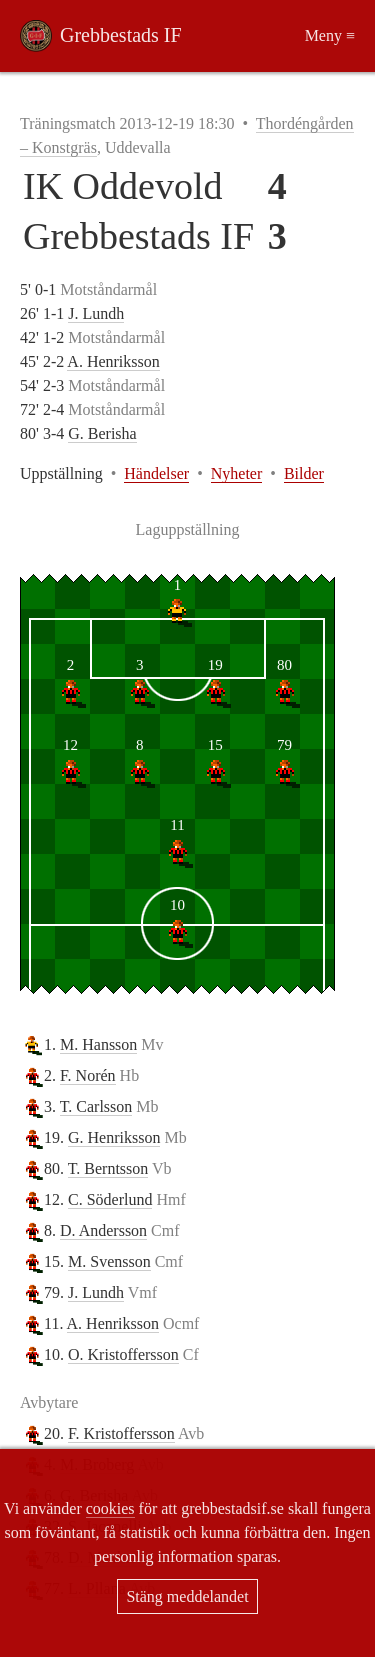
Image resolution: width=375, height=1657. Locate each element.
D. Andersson (103, 1230)
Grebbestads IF (121, 35)
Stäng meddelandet (187, 1596)
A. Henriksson (113, 361)
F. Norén (88, 1075)
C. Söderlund (110, 1199)
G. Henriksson (114, 1137)
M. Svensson (109, 1261)
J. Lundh (96, 313)
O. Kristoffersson (123, 1354)
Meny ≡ (330, 35)
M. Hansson (98, 1044)
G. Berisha (102, 433)
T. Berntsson (108, 1168)
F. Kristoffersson (121, 1433)
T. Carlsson (96, 1106)
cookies (110, 1508)
